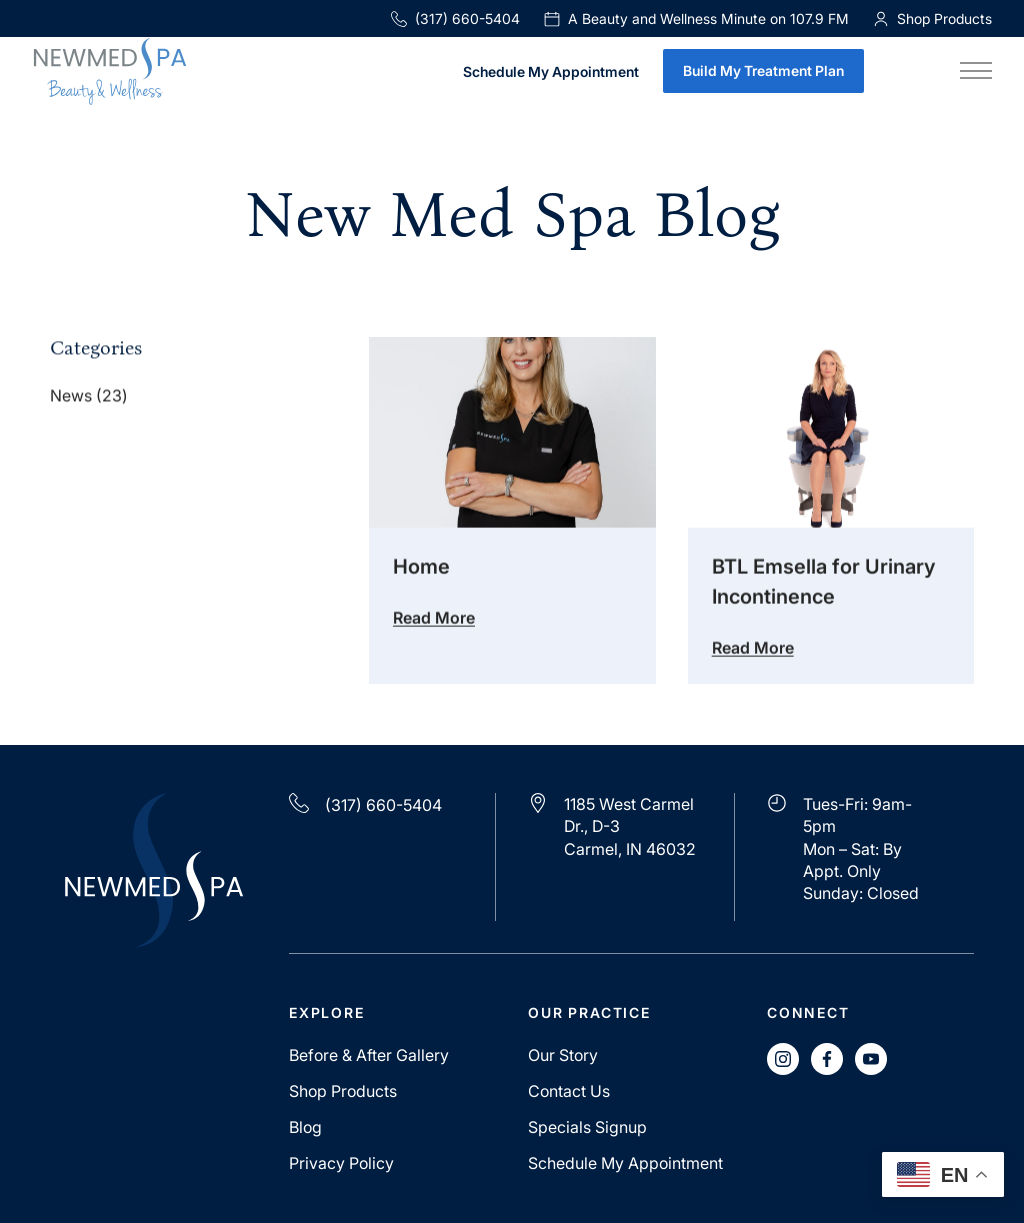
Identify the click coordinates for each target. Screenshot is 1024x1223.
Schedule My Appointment (551, 72)
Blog (305, 1127)
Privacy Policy (341, 1163)
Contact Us (569, 1091)
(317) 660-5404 (455, 18)
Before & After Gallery (369, 1055)
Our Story (563, 1055)
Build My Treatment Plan (763, 70)
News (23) (89, 397)
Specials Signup (587, 1127)
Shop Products (343, 1091)
